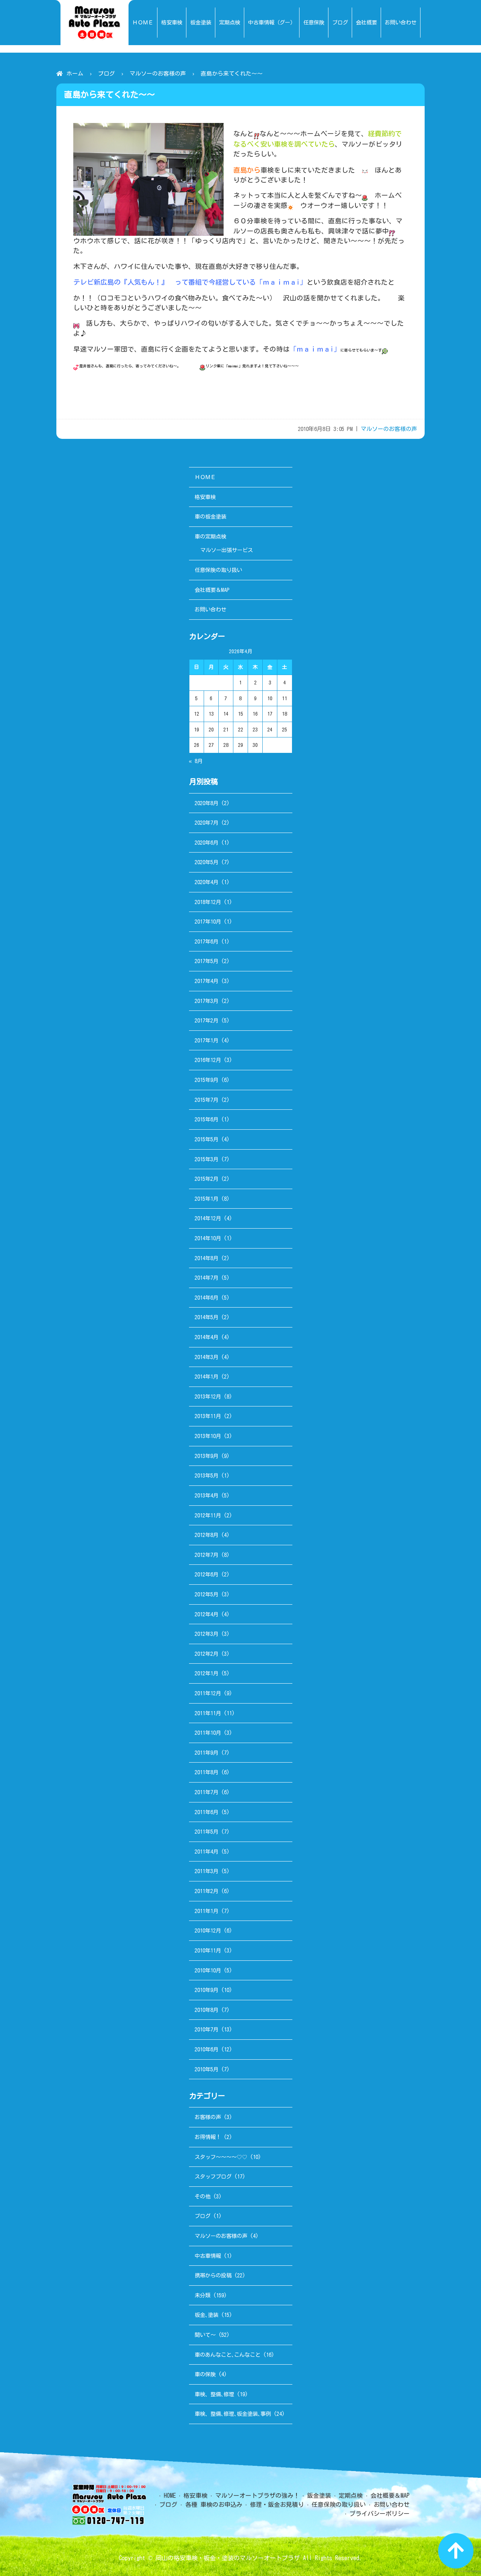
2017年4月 (206, 981)
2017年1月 (206, 1040)
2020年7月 (206, 822)
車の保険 (205, 2374)
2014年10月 (208, 1238)
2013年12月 (208, 1396)
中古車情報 (208, 2256)
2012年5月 (206, 1594)
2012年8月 (206, 1535)
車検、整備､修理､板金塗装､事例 (233, 2414)
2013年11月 (208, 1416)
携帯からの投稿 (213, 2275)
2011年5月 (206, 1831)
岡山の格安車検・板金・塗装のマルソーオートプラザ (228, 2558)
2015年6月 (206, 1119)
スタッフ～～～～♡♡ (221, 2157)
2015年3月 (206, 1159)
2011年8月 (206, 1772)
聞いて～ (205, 2335)
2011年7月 (206, 1792)
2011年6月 (206, 1812)
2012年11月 (208, 1515)
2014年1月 (206, 1376)
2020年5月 (206, 862)
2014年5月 (206, 1317)
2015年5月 (206, 1139)
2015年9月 (206, 1080)
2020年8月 (206, 803)
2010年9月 (206, 1990)
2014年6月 (206, 1297)
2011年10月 (208, 1733)
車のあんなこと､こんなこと (227, 2355)
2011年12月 (208, 1693)
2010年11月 (208, 1950)
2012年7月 (206, 1555)
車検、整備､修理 (214, 2394)
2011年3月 (206, 1871)
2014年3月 (206, 1357)
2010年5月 (206, 2069)
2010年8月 (206, 2010)
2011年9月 (206, 1752)
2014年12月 (208, 1218)
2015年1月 (206, 1199)
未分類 (202, 2295)
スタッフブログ (213, 2176)
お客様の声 (208, 2117)
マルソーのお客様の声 (158, 73)
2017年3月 (206, 1001)
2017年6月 (206, 941)
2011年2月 (206, 1891)
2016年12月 (208, 1060)
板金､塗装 (206, 2315)
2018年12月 (208, 902)
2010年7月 (206, 2029)
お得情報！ (208, 2137)
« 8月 (196, 761)
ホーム (75, 73)
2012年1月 (206, 1673)
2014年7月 (206, 1277)
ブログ (106, 73)
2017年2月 (206, 1020)
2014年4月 (206, 1337)
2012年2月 (206, 1654)
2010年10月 (208, 1970)
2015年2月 (206, 1179)
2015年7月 (206, 1100)
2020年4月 (206, 882)
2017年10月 (208, 921)
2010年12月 (208, 1930)
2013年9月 (206, 1456)
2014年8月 (206, 1258)
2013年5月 (206, 1475)
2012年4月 (206, 1614)
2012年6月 (206, 1574)
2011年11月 (208, 1713)
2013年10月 (208, 1436)
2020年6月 (206, 842)
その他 (202, 2196)
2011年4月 (206, 1851)
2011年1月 (206, 1911)
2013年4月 (206, 1495)
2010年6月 (206, 2049)
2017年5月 (206, 961)
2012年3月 (206, 1634)
